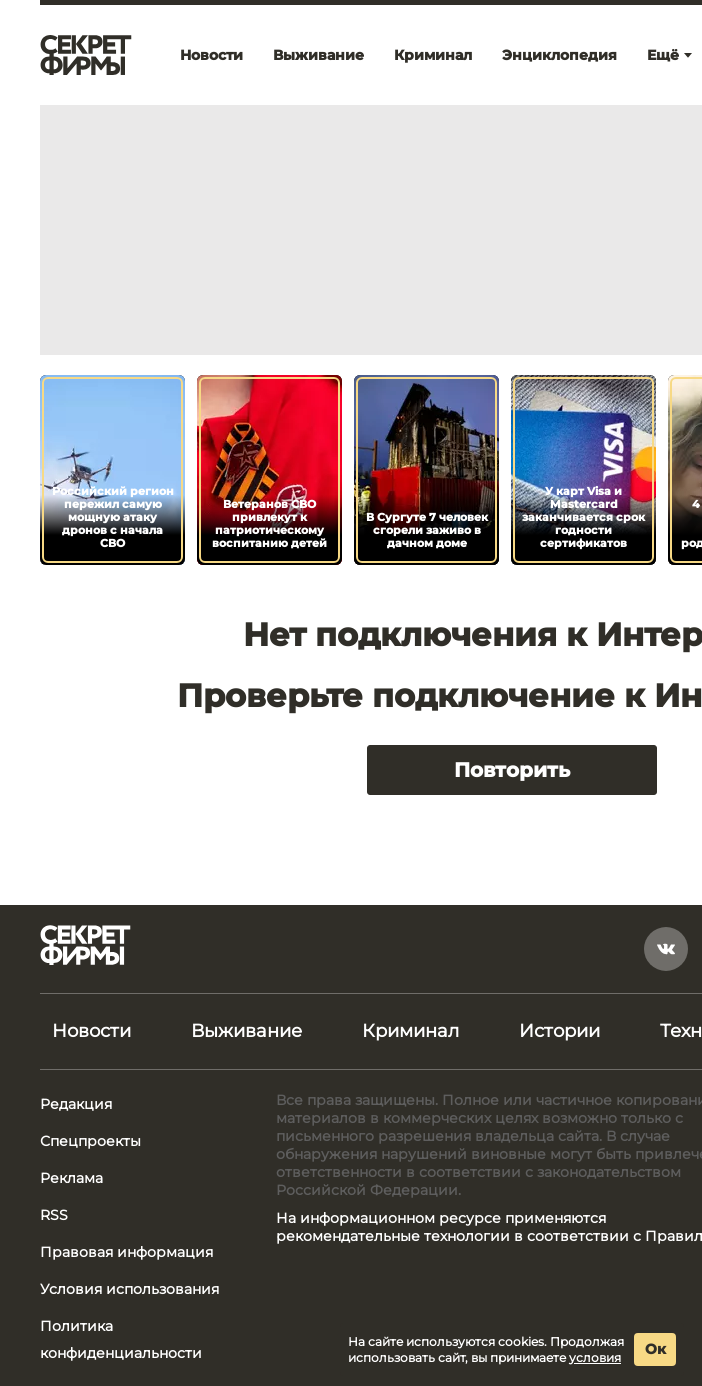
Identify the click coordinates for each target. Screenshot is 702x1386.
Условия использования (129, 1289)
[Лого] (86, 55)
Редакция (76, 1104)
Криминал (433, 55)
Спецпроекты (90, 1141)
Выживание (318, 55)
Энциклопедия (559, 55)
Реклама (71, 1178)
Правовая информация (126, 1252)
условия (595, 1357)
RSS (54, 1215)
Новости (211, 55)
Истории (559, 1031)
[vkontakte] (666, 949)
